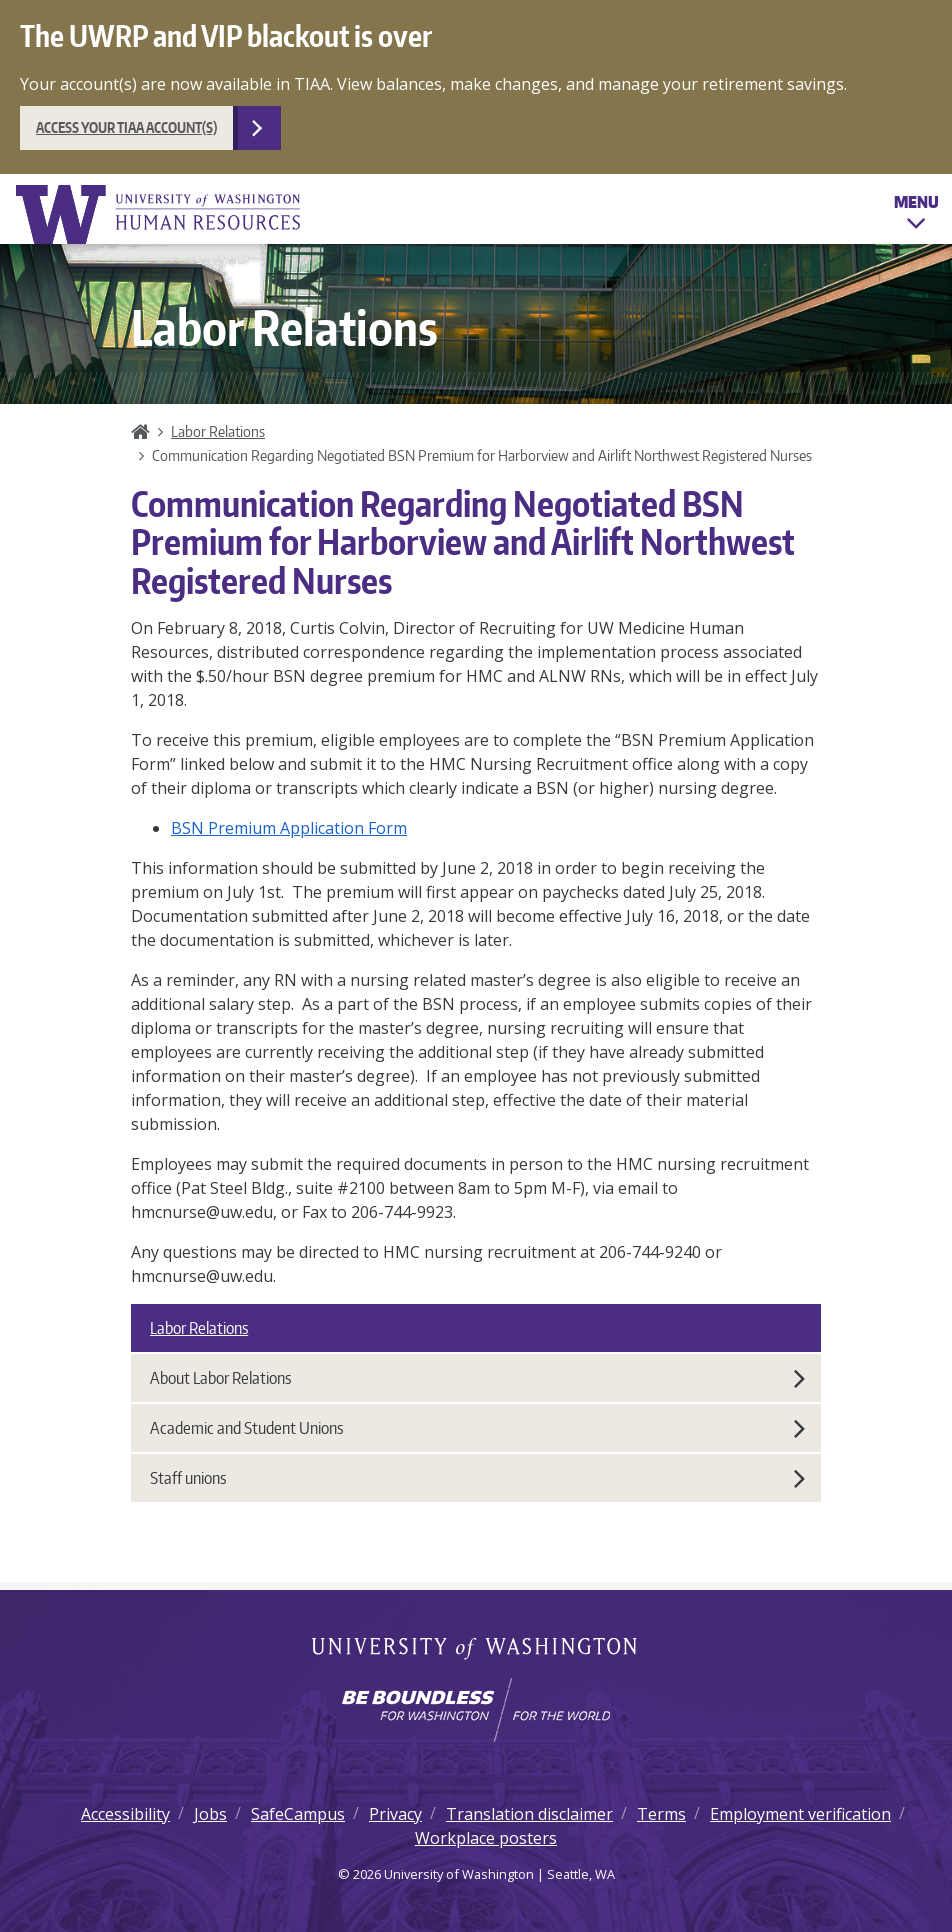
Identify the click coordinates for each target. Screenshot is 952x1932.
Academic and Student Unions (477, 1428)
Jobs (210, 1814)
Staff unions (477, 1478)
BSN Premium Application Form (289, 828)
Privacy (395, 1814)
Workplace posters (486, 1838)
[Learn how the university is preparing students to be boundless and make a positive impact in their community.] (476, 1710)
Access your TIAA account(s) (126, 127)
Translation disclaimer (529, 1814)
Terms (661, 1814)
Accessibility (125, 1814)
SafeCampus (298, 1814)
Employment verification (800, 1814)
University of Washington (476, 1650)
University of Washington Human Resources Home (160, 214)
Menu (916, 216)
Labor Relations (218, 431)
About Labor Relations (477, 1378)
